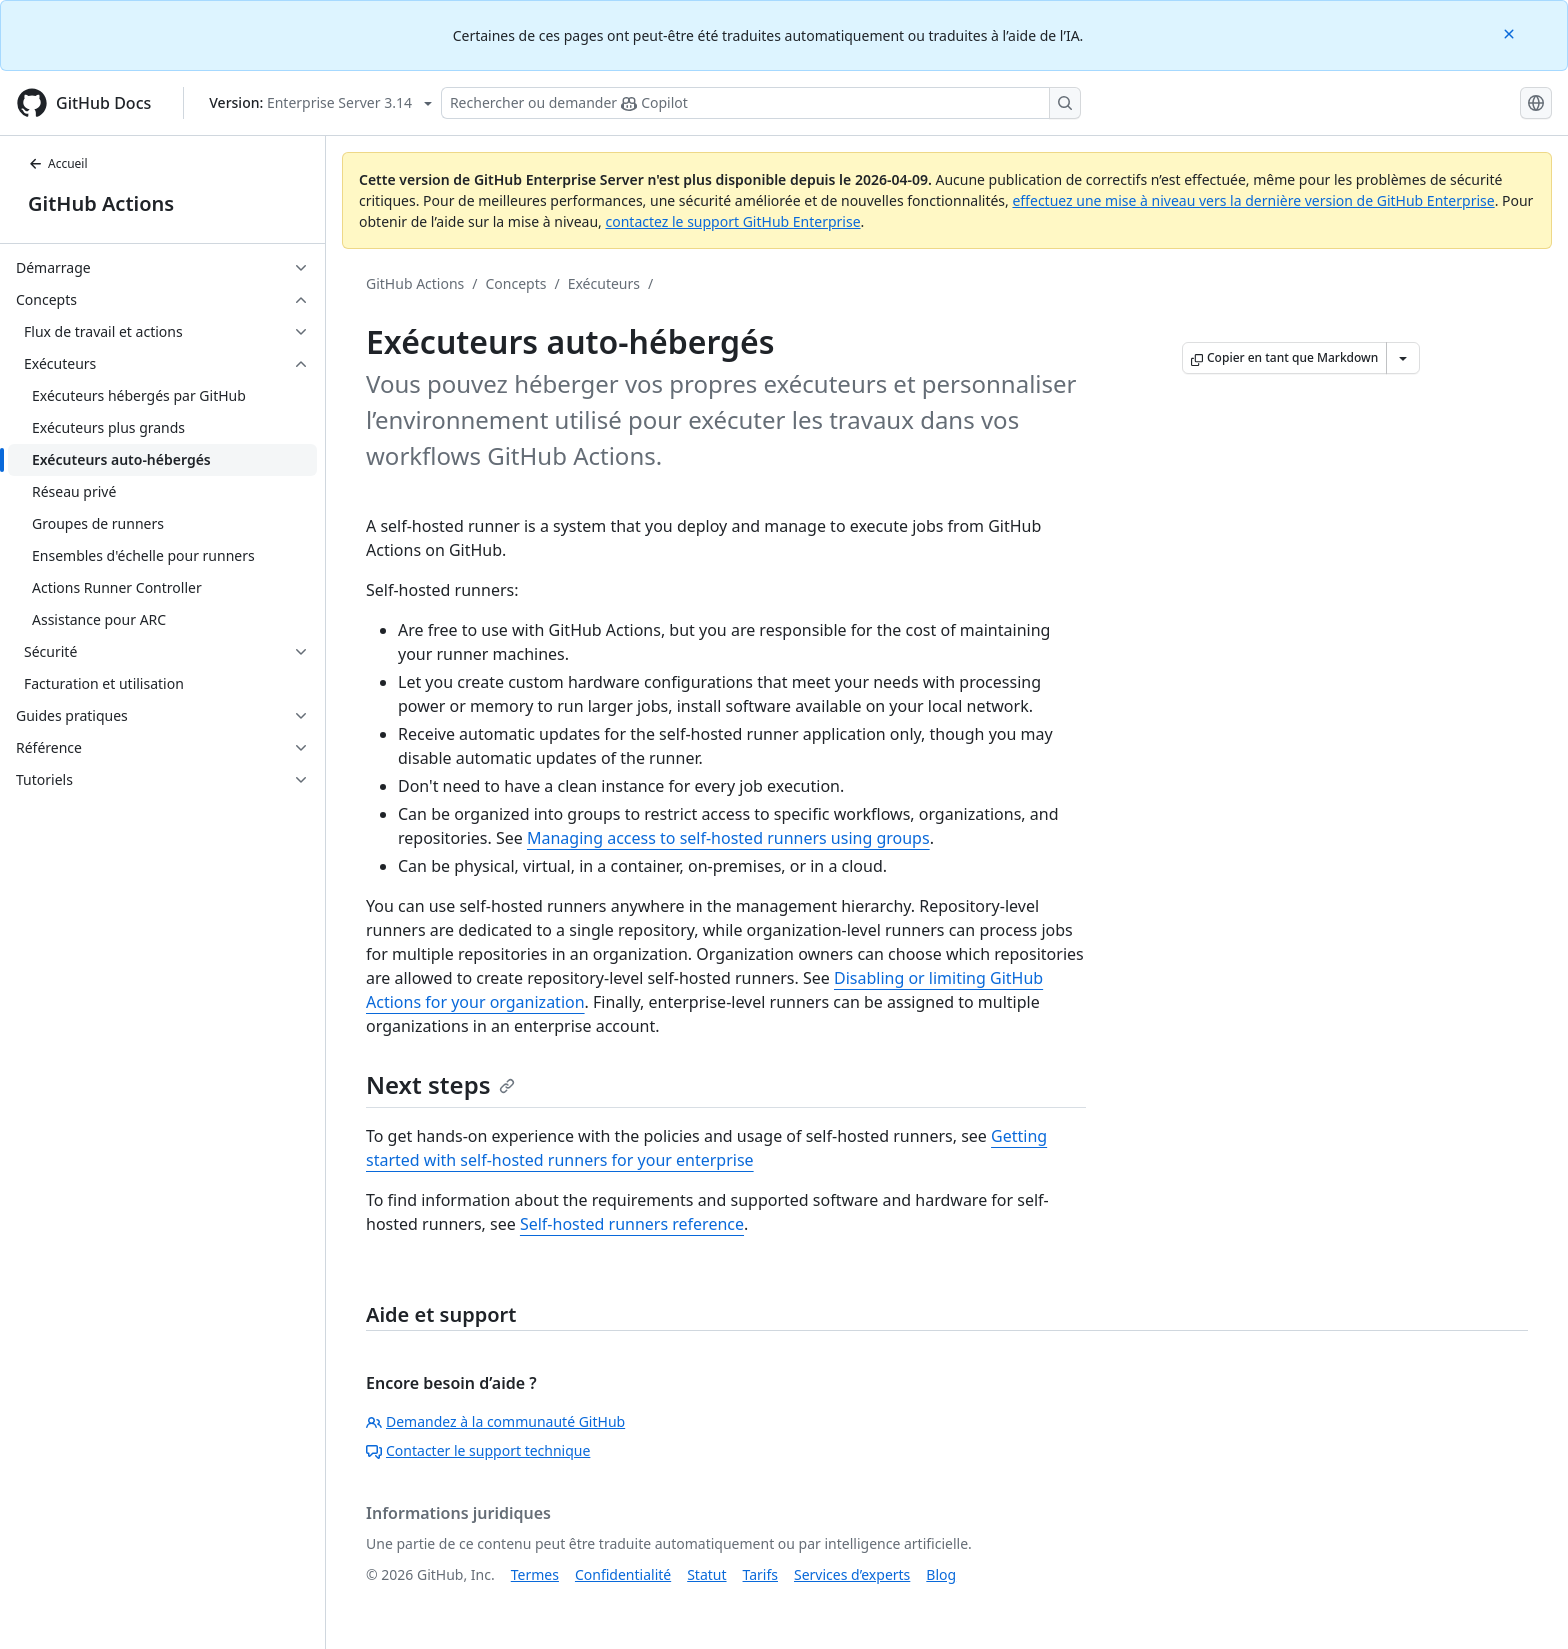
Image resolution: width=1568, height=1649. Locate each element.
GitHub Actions (101, 203)
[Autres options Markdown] (1403, 358)
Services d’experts (852, 1574)
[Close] (1511, 32)
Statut (706, 1574)
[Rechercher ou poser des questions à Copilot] (761, 103)
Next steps (440, 1084)
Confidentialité (623, 1574)
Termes (535, 1574)
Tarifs (760, 1574)
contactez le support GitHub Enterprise (732, 221)
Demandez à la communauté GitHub (495, 1421)
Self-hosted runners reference (632, 1224)
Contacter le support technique (478, 1450)
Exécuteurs (604, 283)
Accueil (58, 163)
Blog (941, 1574)
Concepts (516, 283)
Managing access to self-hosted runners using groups (728, 838)
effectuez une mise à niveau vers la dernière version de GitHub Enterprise (1253, 200)
